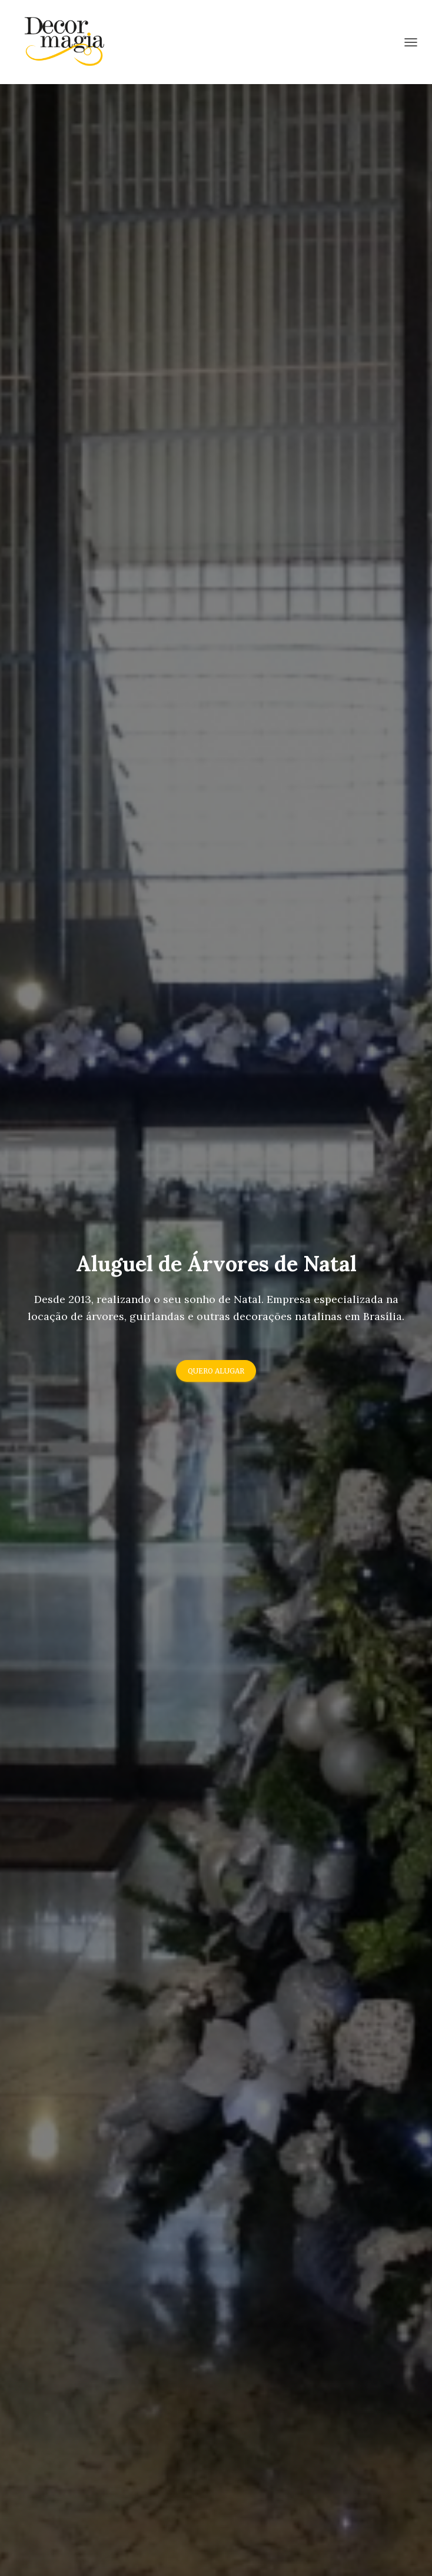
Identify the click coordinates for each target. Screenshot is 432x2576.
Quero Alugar (216, 1370)
